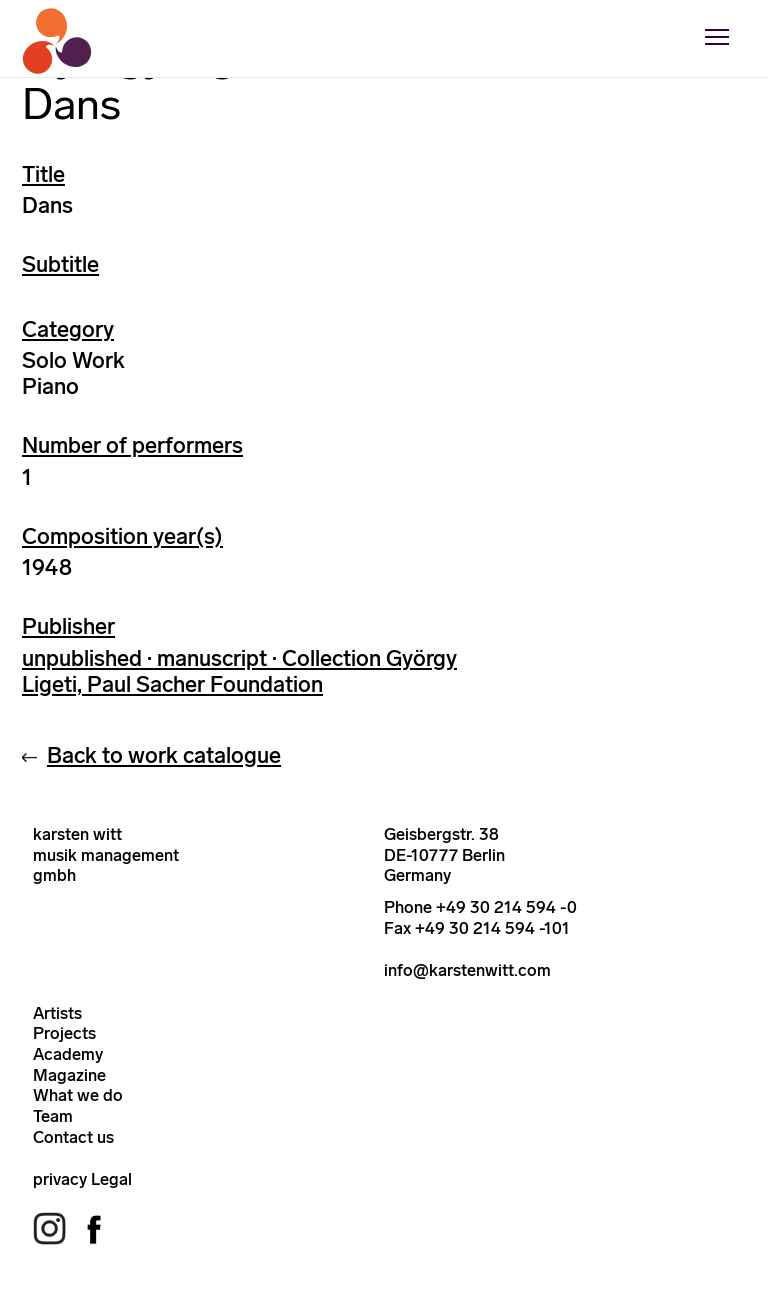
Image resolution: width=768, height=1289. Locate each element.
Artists (57, 1013)
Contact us (73, 1137)
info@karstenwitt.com (467, 970)
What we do (78, 1095)
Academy (68, 1054)
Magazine (69, 1075)
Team (53, 1116)
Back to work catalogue (164, 755)
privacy (60, 1179)
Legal (111, 1179)
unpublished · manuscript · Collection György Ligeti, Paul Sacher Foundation (239, 671)
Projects (64, 1033)
